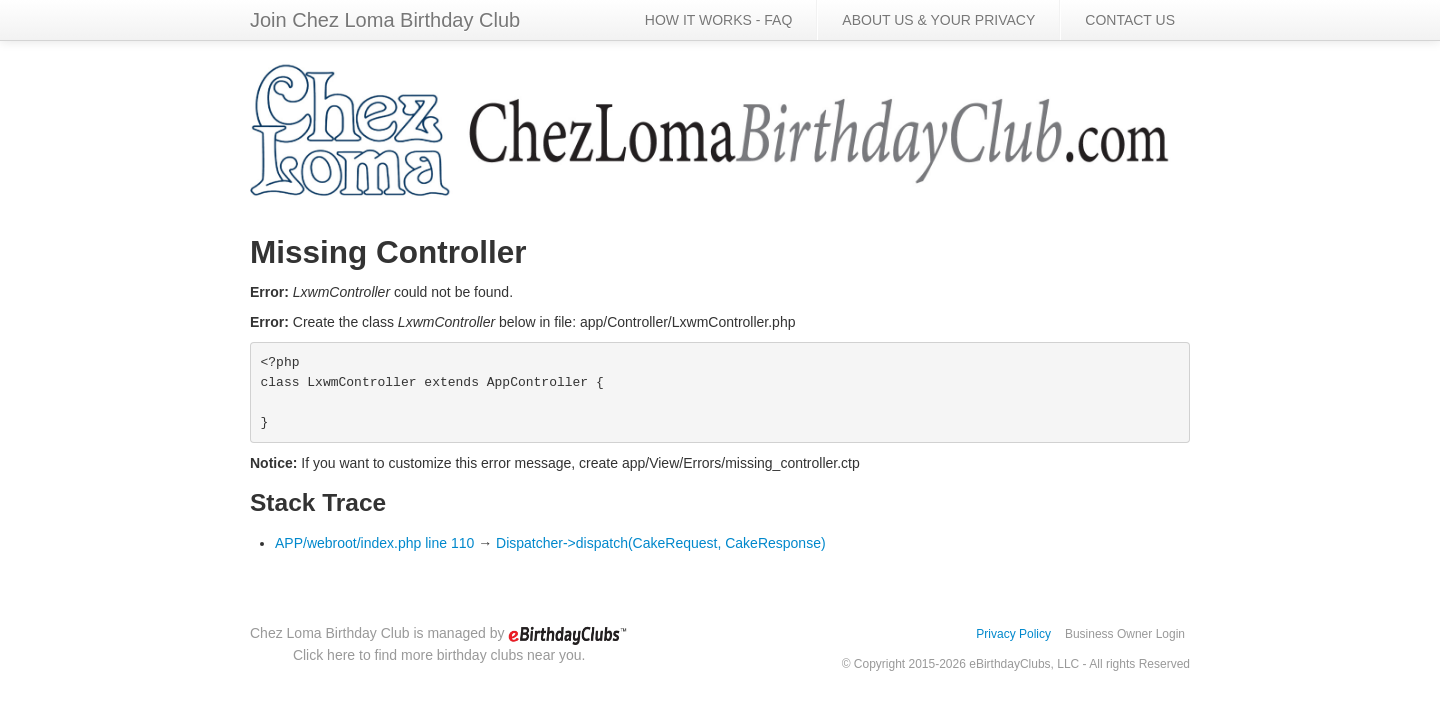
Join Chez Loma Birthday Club (385, 20)
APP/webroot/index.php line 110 (374, 543)
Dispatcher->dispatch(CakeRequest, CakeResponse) (661, 543)
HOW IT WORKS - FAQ (719, 20)
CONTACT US (1130, 20)
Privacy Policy (1013, 634)
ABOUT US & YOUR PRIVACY (938, 20)
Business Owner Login (1125, 634)
